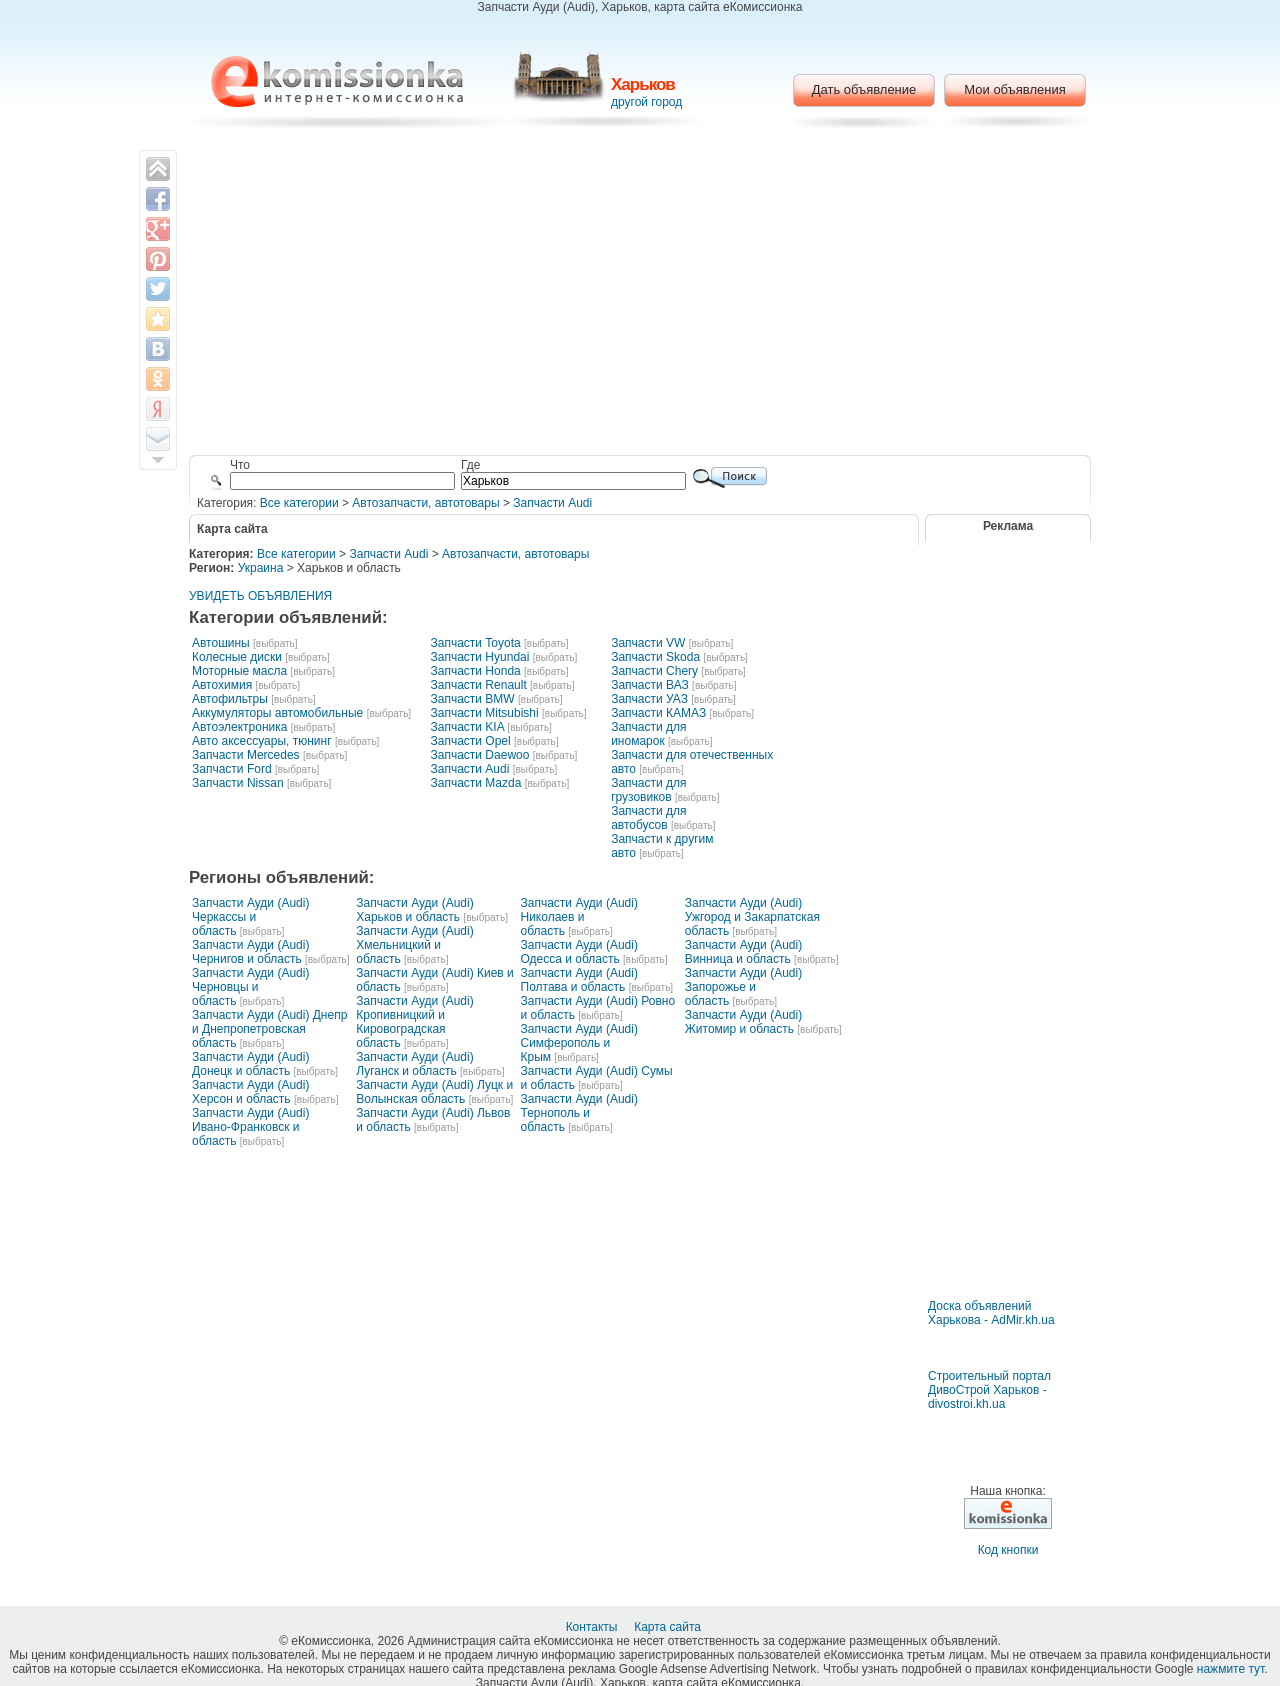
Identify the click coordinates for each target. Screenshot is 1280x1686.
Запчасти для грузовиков (648, 790)
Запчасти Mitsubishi (484, 713)
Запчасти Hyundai (479, 657)
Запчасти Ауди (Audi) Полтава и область (579, 980)
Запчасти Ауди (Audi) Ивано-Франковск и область (250, 1127)
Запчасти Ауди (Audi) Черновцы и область (250, 987)
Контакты (593, 1627)
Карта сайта (669, 1627)
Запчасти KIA (467, 727)
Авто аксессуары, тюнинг (262, 741)
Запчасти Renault (478, 685)
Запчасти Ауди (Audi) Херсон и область (250, 1092)
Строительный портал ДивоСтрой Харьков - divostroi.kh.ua (989, 1390)
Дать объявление (864, 89)
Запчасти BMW (472, 699)
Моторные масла (239, 671)
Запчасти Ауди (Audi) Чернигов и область (250, 952)
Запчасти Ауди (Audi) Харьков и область (414, 910)
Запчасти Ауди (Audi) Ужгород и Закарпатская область (752, 917)
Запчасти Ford (232, 769)
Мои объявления (1014, 89)
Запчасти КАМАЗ (658, 713)
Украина (261, 568)
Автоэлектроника (239, 727)
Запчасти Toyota (475, 643)
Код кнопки (1008, 1550)
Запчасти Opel (470, 741)
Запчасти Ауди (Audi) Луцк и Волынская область (434, 1092)
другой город (646, 102)
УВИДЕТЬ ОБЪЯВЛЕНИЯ (260, 596)
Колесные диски (237, 657)
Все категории (299, 503)
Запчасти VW (648, 643)
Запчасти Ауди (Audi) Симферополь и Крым (579, 1043)
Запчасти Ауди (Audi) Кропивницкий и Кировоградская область (414, 1022)
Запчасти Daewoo (479, 755)
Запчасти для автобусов (648, 818)
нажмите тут (1230, 1669)
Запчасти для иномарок (648, 734)
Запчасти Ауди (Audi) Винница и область (743, 952)
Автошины (221, 643)
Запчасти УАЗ (649, 699)
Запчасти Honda (475, 671)
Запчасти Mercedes (246, 755)
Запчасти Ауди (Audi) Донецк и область (250, 1064)
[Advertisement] (640, 295)
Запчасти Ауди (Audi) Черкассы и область (250, 917)
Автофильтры (230, 699)
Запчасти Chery (654, 671)
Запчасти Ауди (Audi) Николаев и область (579, 917)
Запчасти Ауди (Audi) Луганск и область (414, 1064)
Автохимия (222, 685)
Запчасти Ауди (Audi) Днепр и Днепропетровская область (269, 1029)
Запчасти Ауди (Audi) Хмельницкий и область (414, 945)
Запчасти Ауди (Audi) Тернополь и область (579, 1113)
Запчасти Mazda (475, 783)
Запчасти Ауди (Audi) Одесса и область (579, 952)
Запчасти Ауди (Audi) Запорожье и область (743, 987)
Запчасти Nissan (238, 783)
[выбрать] (275, 643)
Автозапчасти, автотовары (425, 503)
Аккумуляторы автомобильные (277, 713)
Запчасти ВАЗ (650, 685)
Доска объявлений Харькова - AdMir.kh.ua (991, 1313)
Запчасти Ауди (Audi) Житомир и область (743, 1022)
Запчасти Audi (552, 503)
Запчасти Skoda (655, 657)
